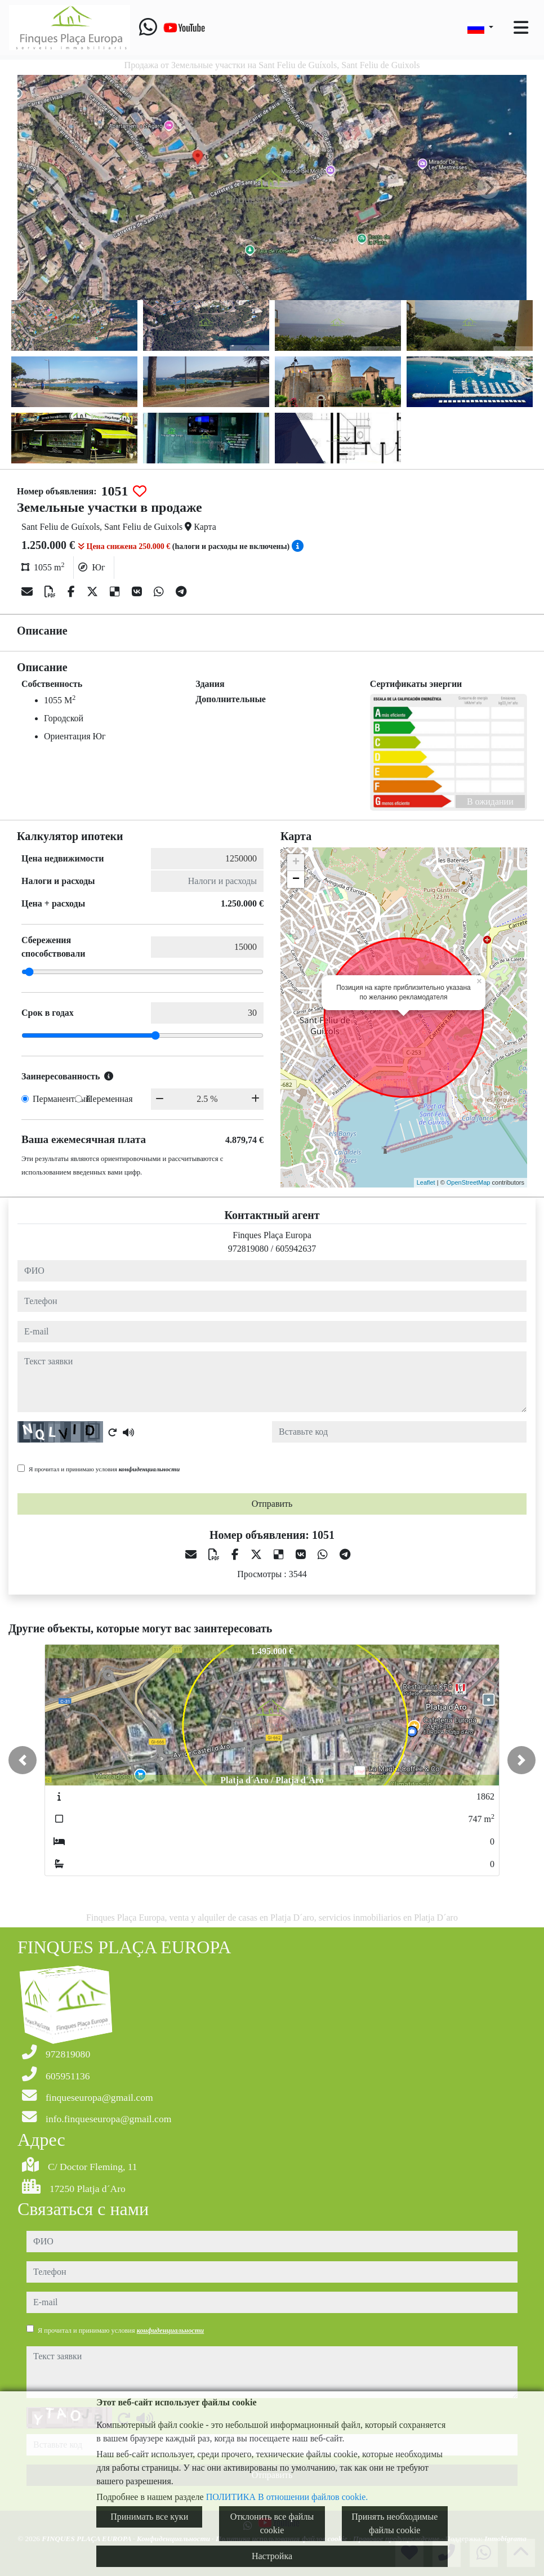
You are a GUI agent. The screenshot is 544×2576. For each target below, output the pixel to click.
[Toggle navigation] (521, 27)
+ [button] (296, 862)
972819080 (248, 1248)
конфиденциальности (149, 1469)
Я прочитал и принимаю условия (104, 1469)
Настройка (272, 2556)
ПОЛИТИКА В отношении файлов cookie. (287, 2497)
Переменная (109, 1099)
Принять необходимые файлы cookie (394, 2523)
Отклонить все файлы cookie (272, 2523)
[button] (22, 1760)
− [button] (296, 879)
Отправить (272, 1503)
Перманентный (62, 1099)
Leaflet (426, 1182)
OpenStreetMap (469, 1182)
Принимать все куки (149, 2516)
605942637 (295, 1248)
